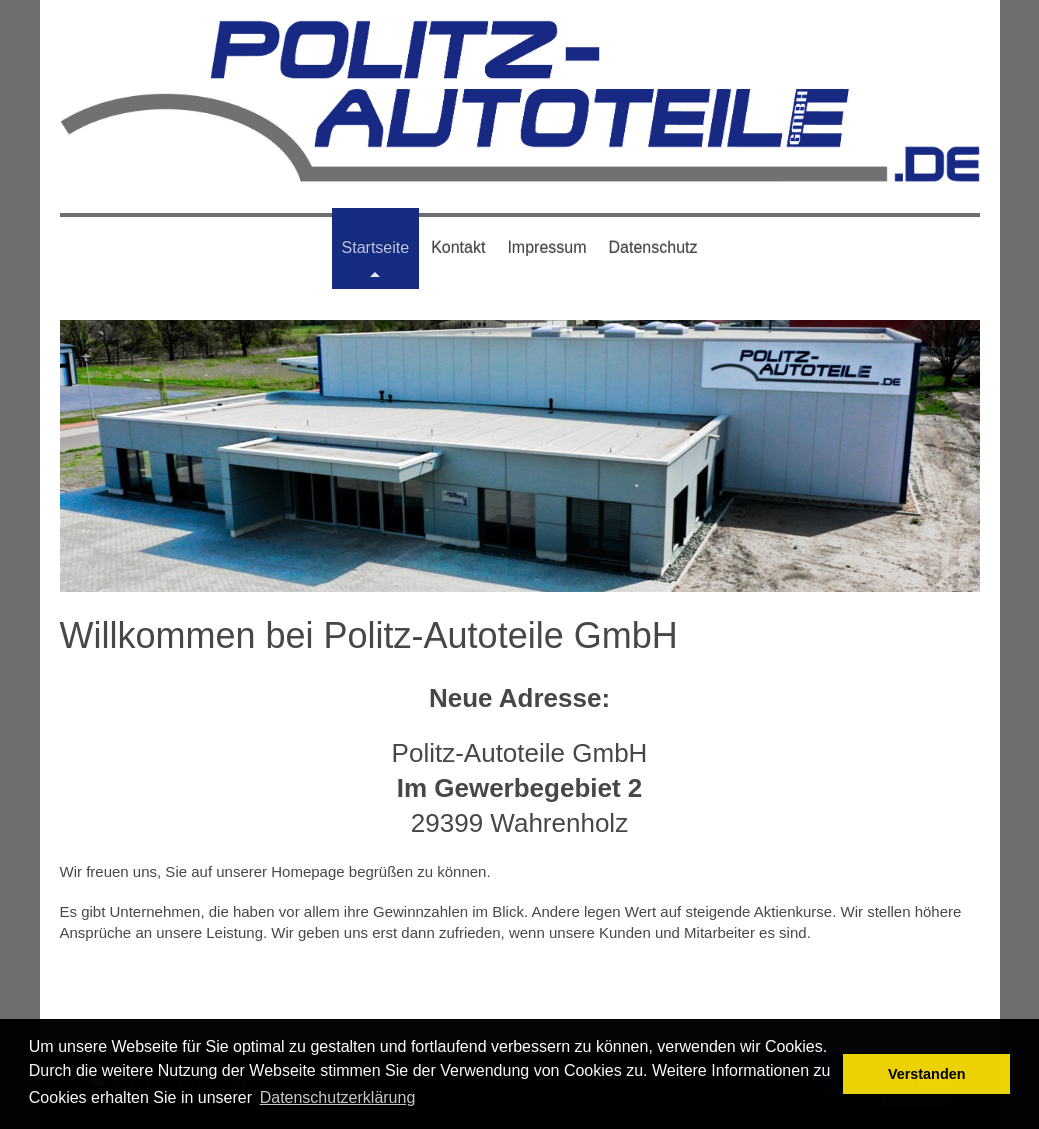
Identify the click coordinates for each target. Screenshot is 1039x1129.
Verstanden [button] (927, 1074)
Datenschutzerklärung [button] (338, 1097)
